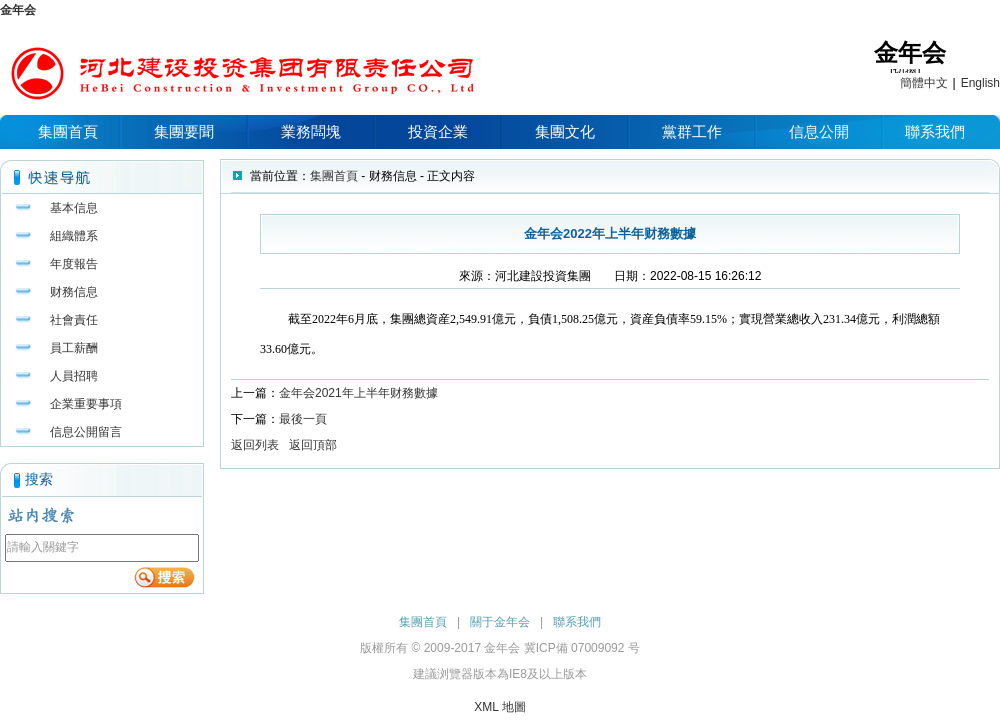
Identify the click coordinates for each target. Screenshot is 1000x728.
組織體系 (74, 236)
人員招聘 (74, 376)
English (980, 83)
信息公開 (819, 131)
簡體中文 (924, 83)
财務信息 (74, 292)
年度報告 (74, 264)
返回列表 (255, 445)
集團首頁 (68, 131)
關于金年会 (500, 622)
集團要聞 (184, 131)
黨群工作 (692, 131)
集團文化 (565, 131)
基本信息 (74, 208)
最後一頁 (303, 419)
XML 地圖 (500, 707)
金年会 (18, 10)
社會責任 (74, 320)
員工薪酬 (74, 348)
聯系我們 (935, 131)
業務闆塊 (311, 131)
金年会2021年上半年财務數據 (358, 393)
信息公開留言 (86, 432)
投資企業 (438, 131)
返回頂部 (313, 445)
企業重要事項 (86, 404)
